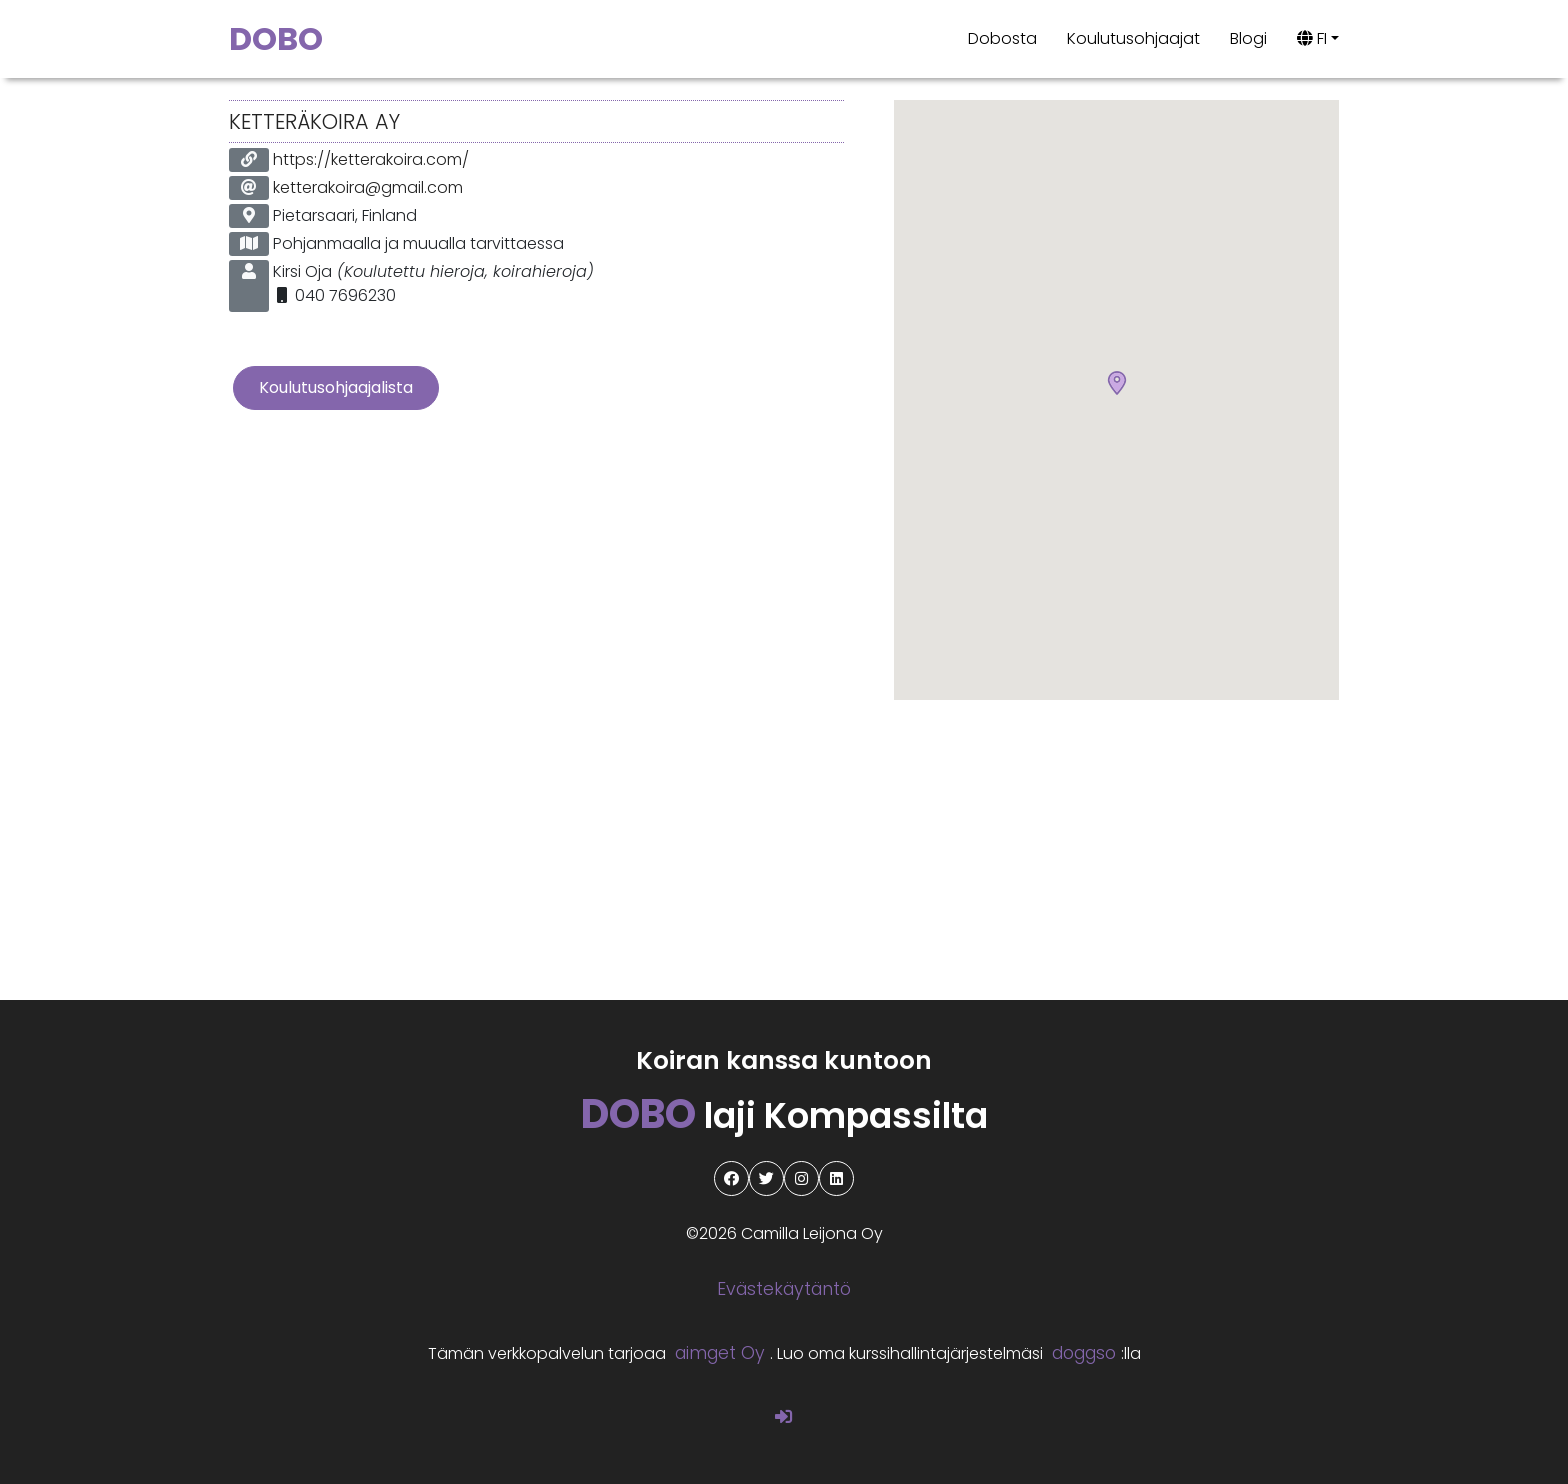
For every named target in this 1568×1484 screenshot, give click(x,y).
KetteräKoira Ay (314, 121)
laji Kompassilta (784, 1115)
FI (1312, 38)
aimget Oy (720, 1353)
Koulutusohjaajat (1133, 38)
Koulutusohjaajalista (336, 387)
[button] (1117, 384)
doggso (1084, 1353)
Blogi (1248, 38)
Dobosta (1002, 38)
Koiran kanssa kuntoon (784, 1060)
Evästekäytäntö (784, 1289)
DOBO (276, 38)
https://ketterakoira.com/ (371, 159)
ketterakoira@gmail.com (368, 187)
